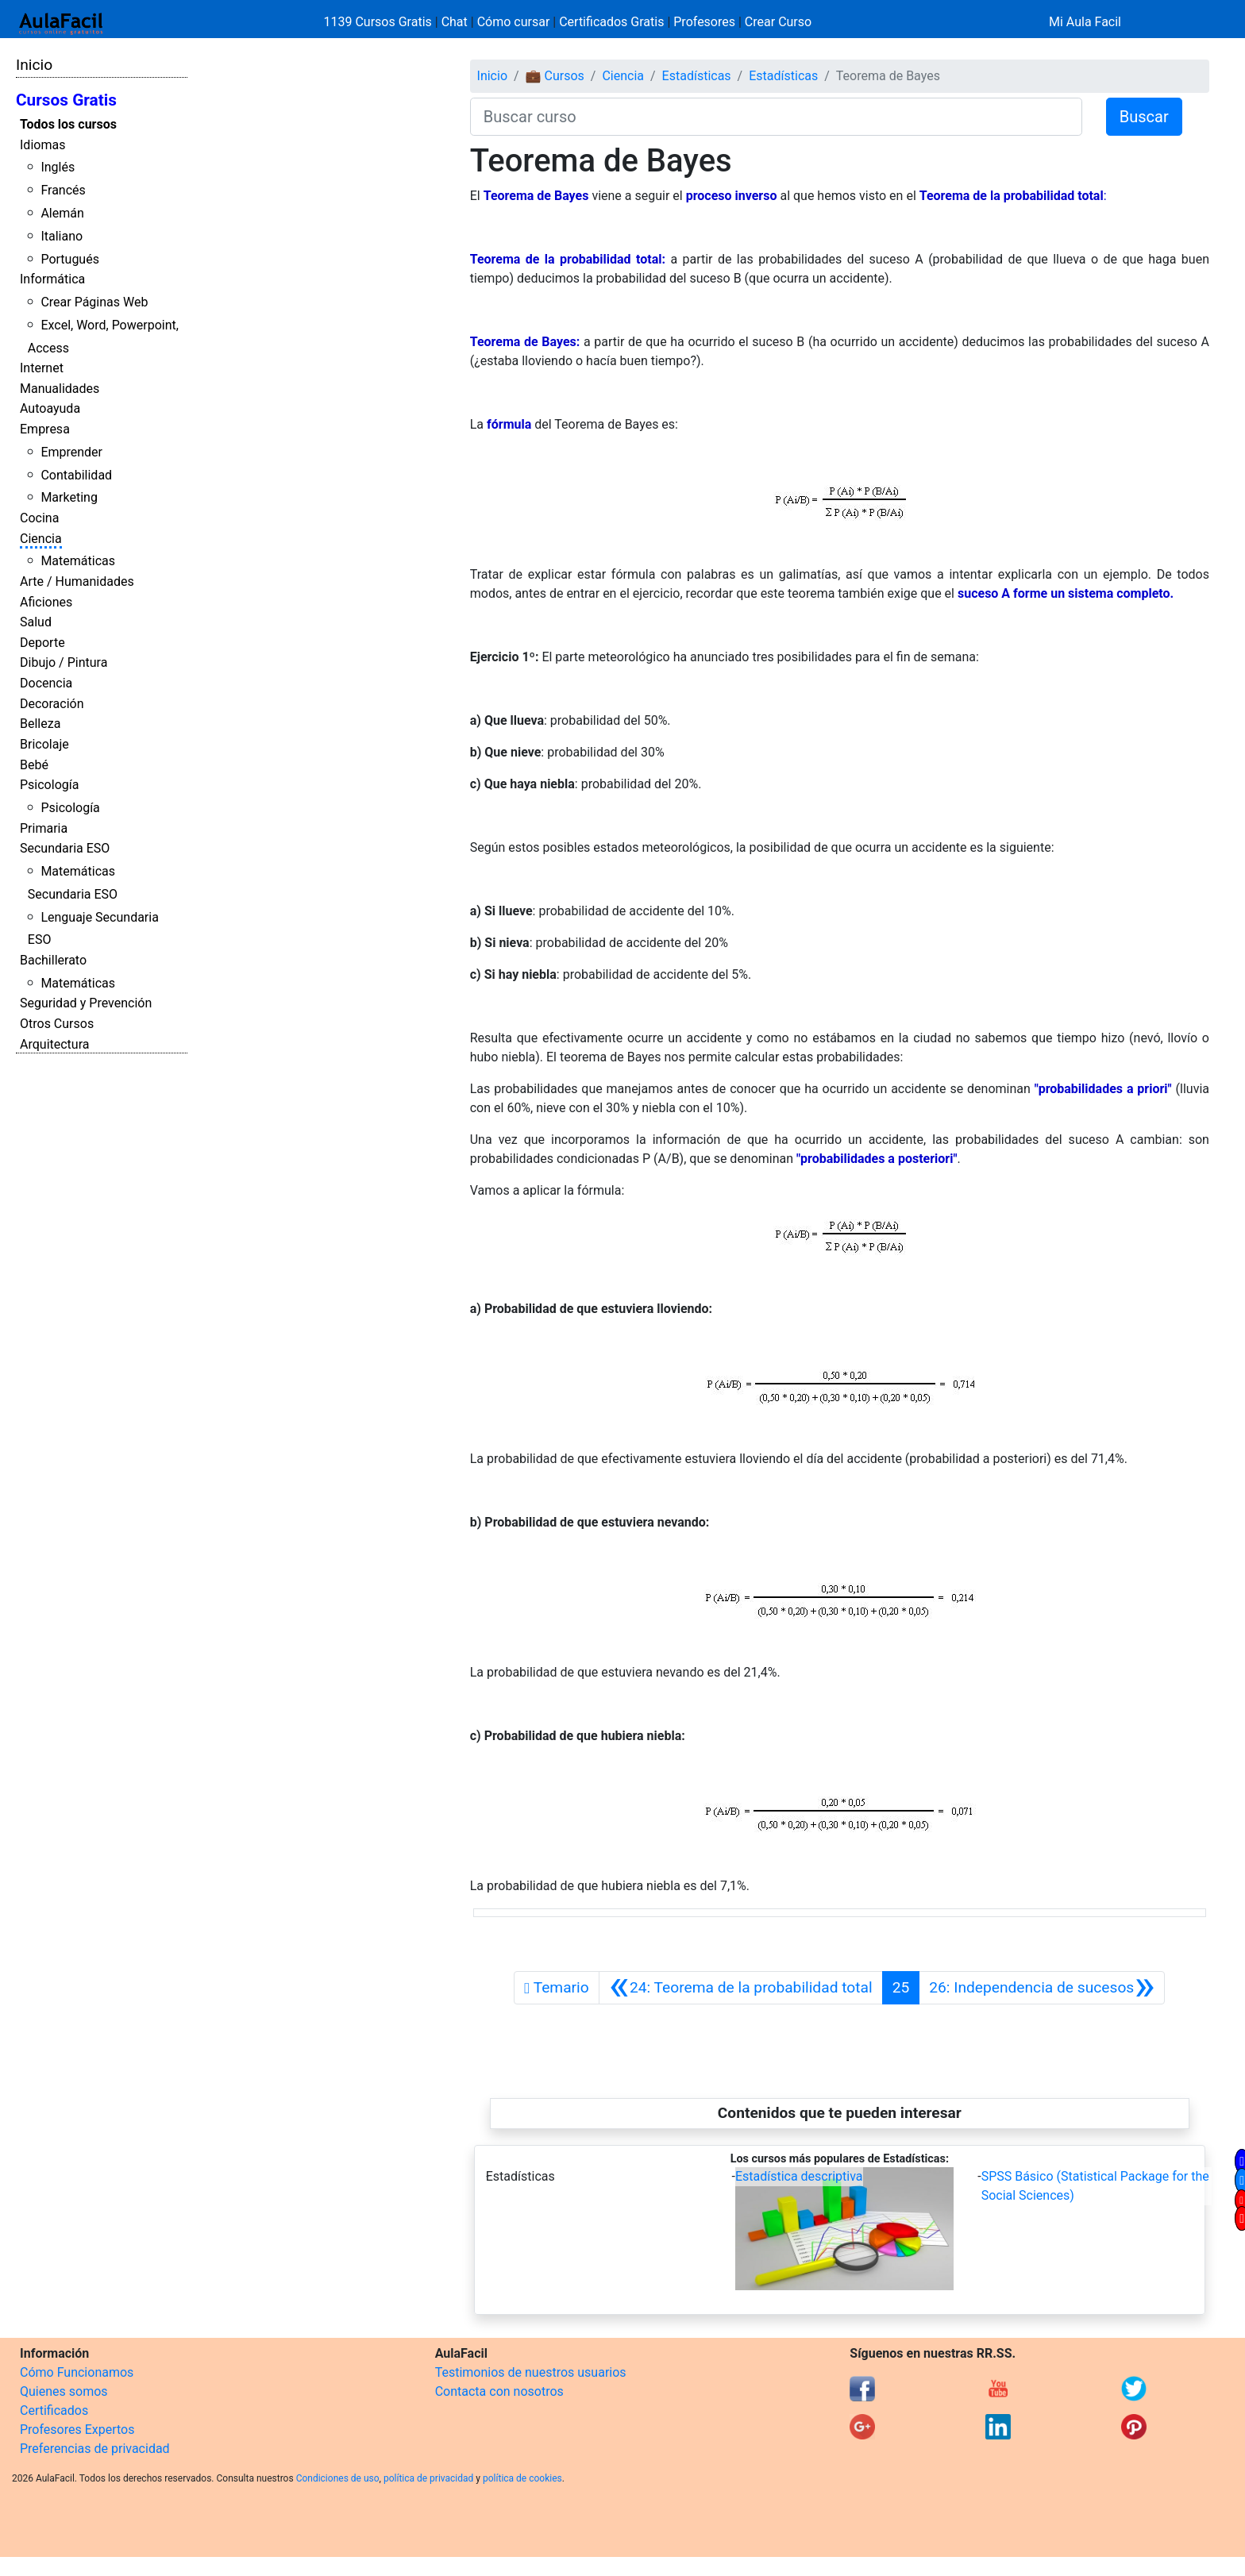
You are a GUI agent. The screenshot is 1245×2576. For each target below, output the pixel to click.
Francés (62, 190)
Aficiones (46, 602)
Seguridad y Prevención (86, 1003)
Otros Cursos (57, 1023)
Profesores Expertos (77, 2429)
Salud (36, 622)
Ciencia (41, 538)
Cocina (39, 518)
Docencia (46, 683)
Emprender (71, 452)
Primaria (43, 828)
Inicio (34, 65)
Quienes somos (64, 2391)
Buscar (1144, 116)
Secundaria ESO (65, 848)
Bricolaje (44, 744)
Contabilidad (76, 475)
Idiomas (42, 144)
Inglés (57, 167)
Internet (42, 367)
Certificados (54, 2410)
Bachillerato (53, 960)
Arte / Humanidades (77, 581)
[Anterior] (741, 1987)
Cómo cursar (513, 21)
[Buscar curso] (776, 117)
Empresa (45, 429)
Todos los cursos (68, 124)
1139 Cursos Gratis (379, 21)
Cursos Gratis (66, 100)
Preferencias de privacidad (95, 2448)
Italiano (61, 236)
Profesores (704, 21)
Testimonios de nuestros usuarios (530, 2372)
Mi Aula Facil (1085, 21)
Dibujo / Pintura (63, 662)
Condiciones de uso (338, 2478)
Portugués (69, 259)
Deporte (42, 642)
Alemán (61, 213)
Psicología (49, 784)
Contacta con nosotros (499, 2391)
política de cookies (522, 2478)
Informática (52, 279)
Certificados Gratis (611, 21)
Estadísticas (696, 75)
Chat (454, 21)
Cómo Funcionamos (76, 2372)
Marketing (68, 497)
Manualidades (59, 388)
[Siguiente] (1042, 1987)
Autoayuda (50, 408)
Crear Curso (778, 21)
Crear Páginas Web (94, 302)
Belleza (40, 723)
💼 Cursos (555, 75)
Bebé (34, 764)
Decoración (52, 703)
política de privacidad (428, 2478)
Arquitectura (54, 1044)
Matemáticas (77, 560)
